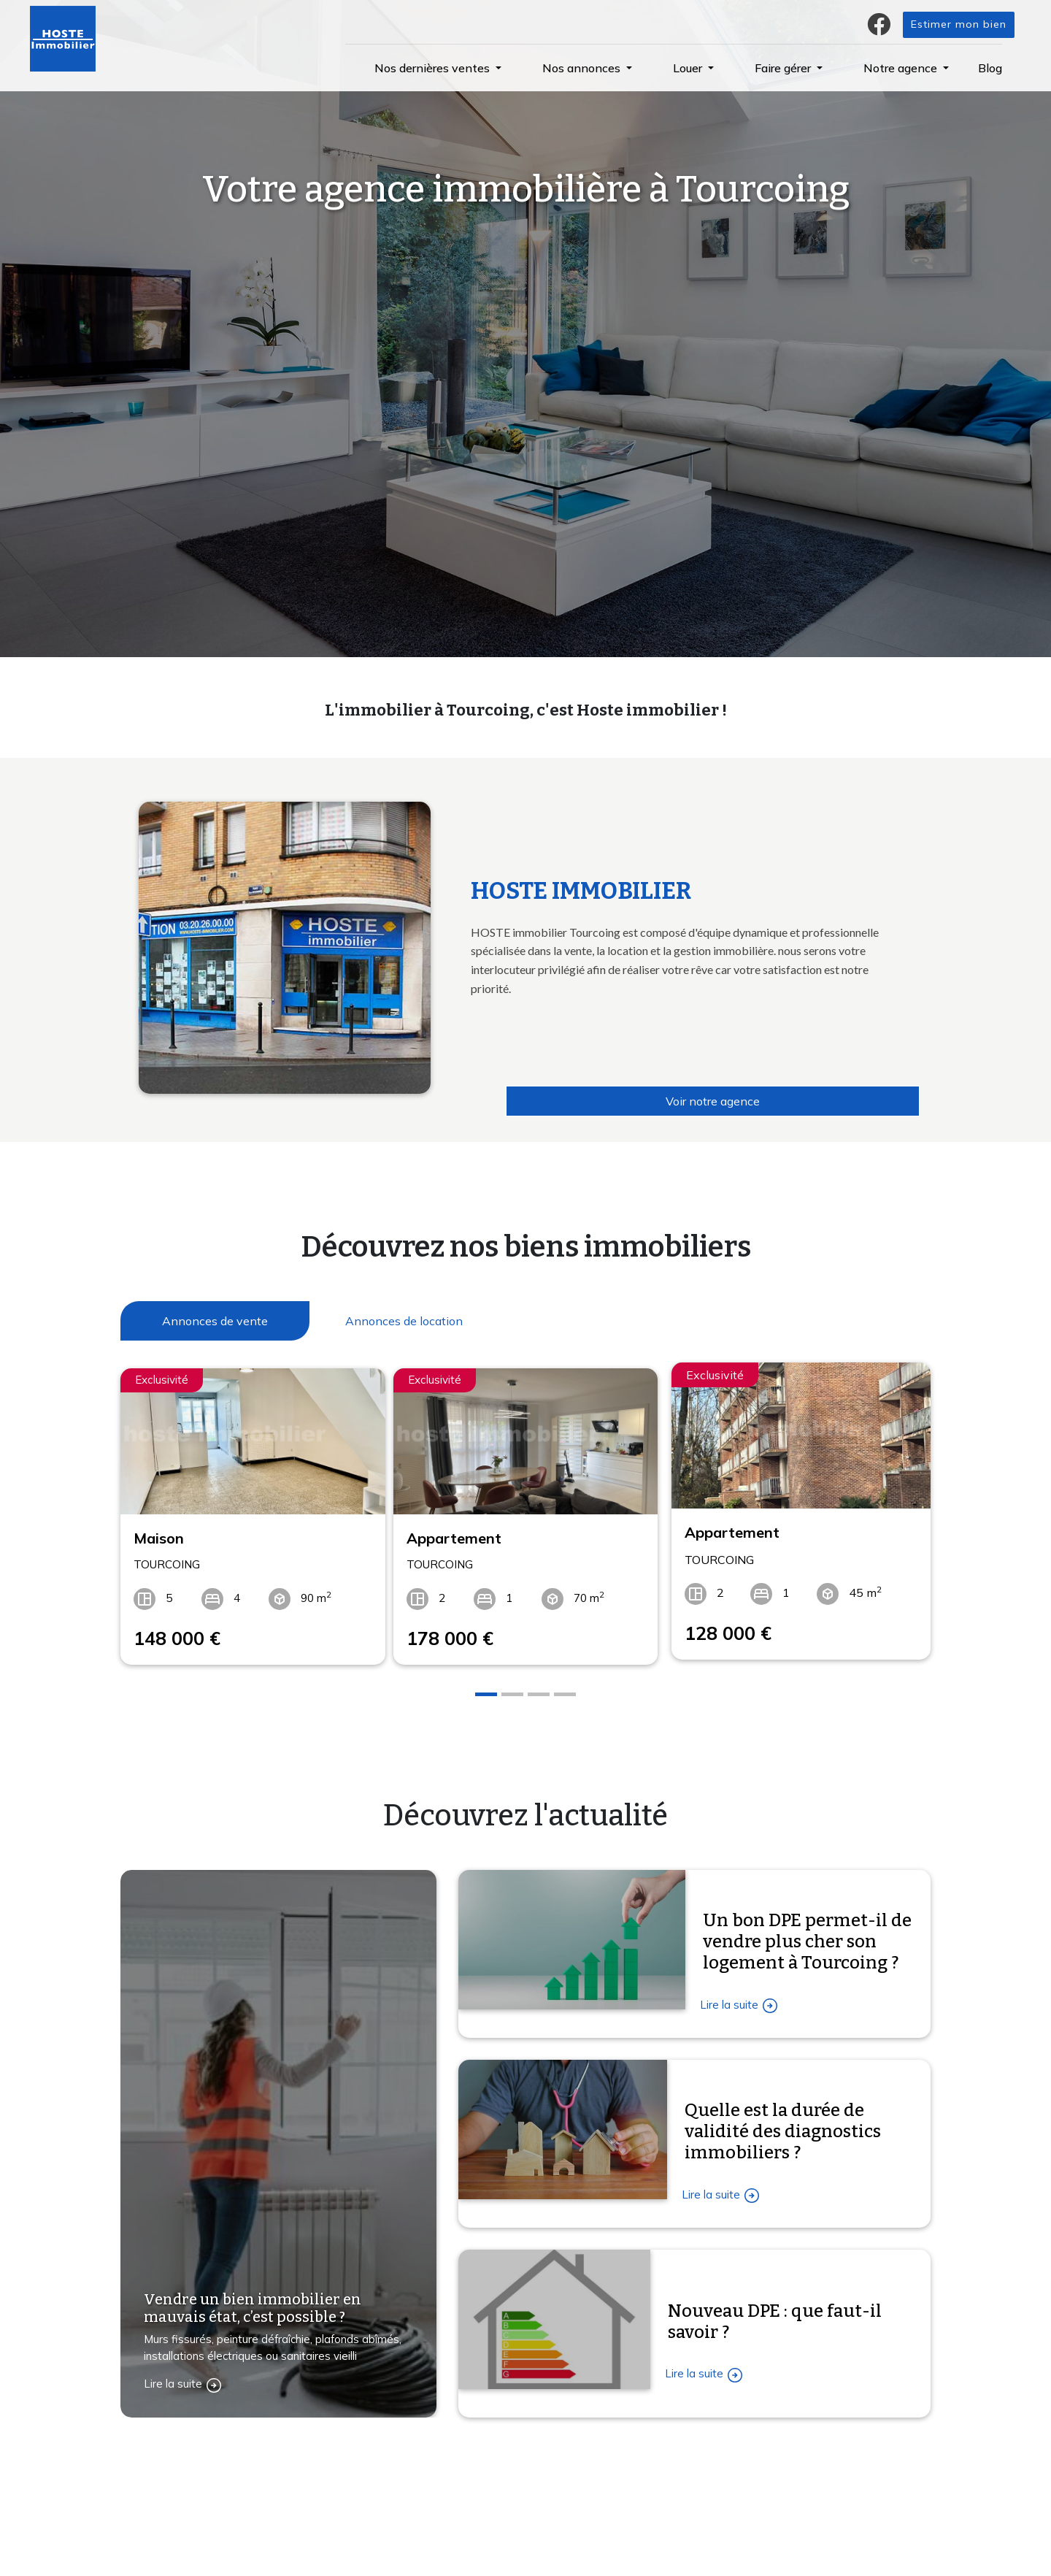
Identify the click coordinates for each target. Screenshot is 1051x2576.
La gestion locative (582, 2524)
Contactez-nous (180, 2559)
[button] (438, 68)
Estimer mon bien (958, 24)
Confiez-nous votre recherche (401, 2493)
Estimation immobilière (385, 2524)
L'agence (559, 2493)
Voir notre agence (713, 1101)
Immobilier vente (369, 2554)
